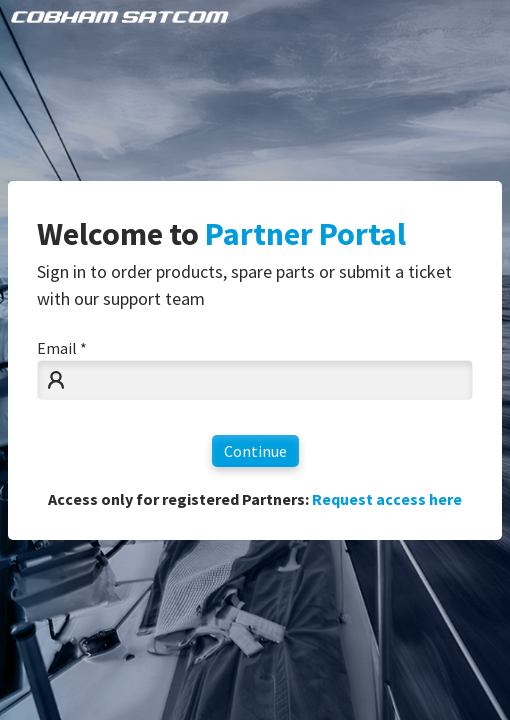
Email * (62, 348)
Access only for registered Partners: (255, 499)
